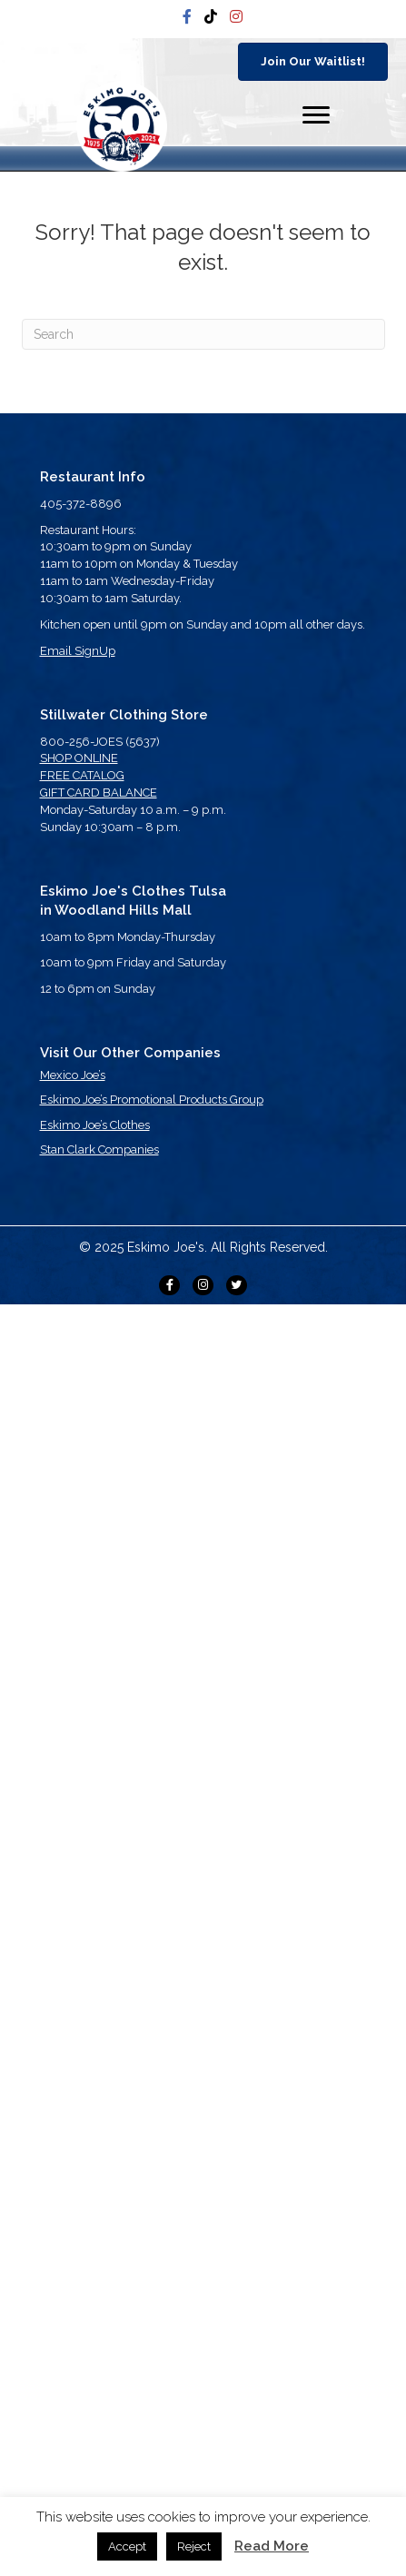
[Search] (203, 334)
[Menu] (316, 115)
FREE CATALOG (82, 775)
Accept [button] (127, 2546)
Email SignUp (77, 651)
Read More (271, 2546)
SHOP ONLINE (79, 758)
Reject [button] (194, 2546)
